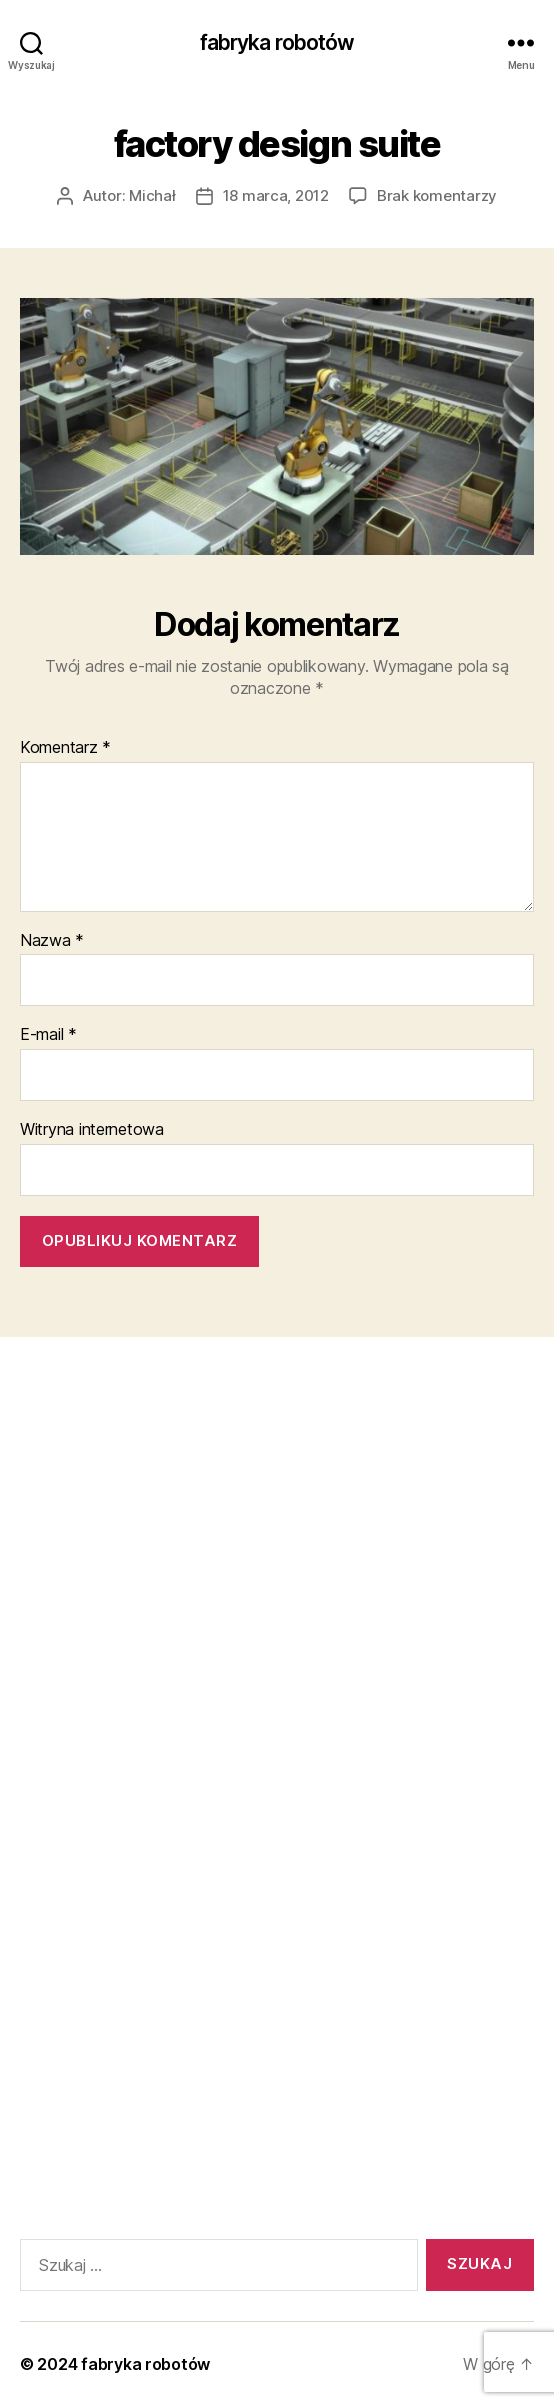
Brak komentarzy (437, 195)
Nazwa (52, 941)
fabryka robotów (277, 42)
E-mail (48, 1035)
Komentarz (65, 748)
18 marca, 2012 (276, 195)
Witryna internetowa (92, 1130)
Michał (152, 195)
